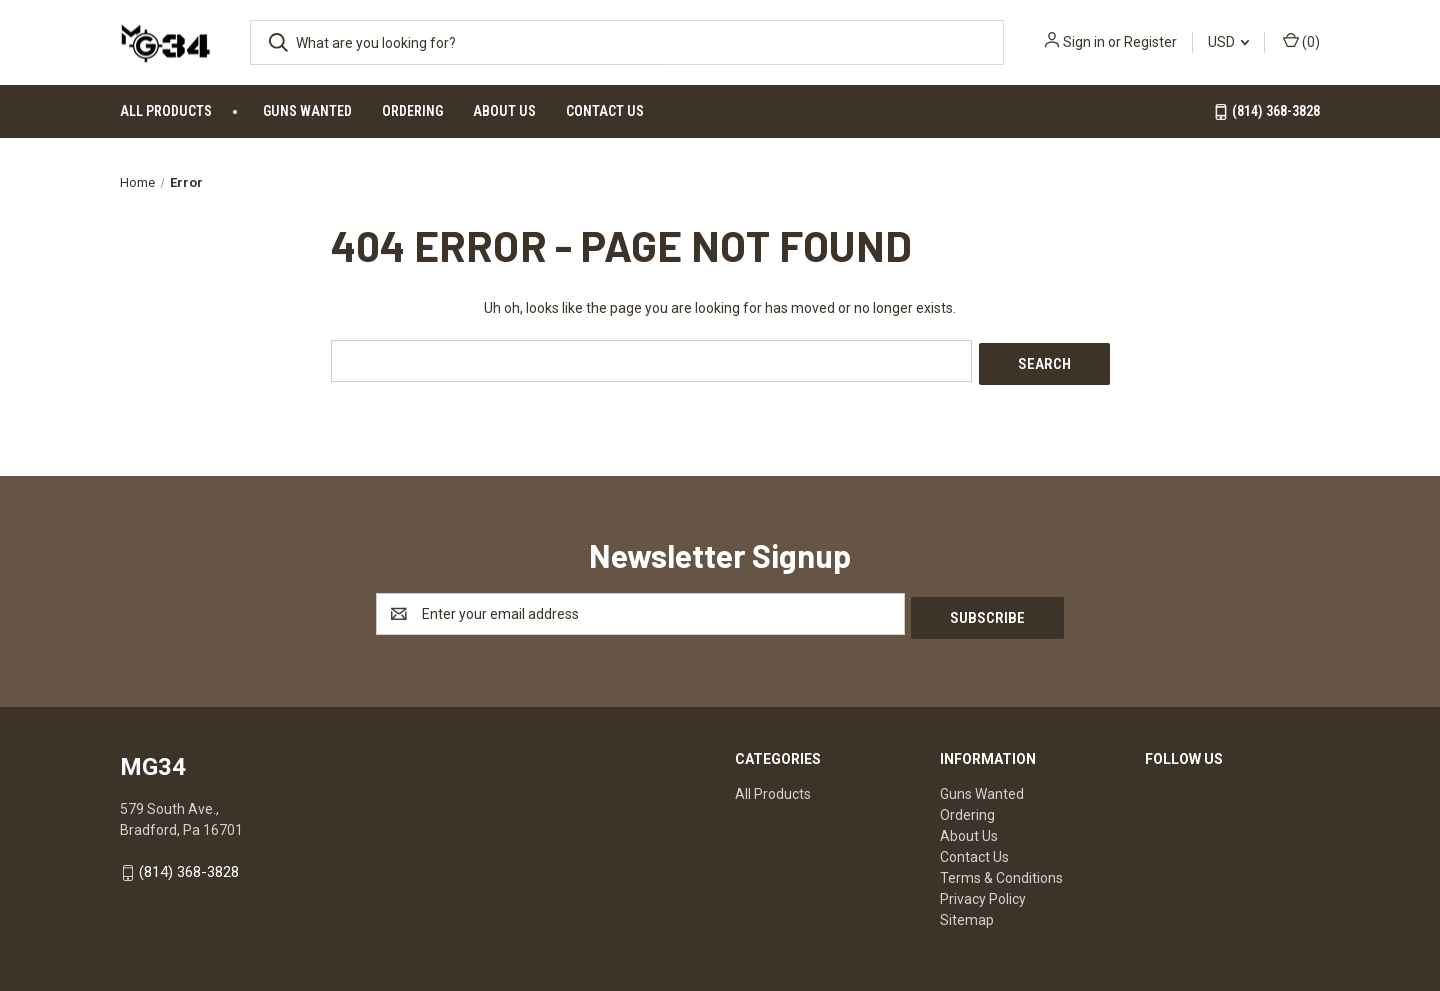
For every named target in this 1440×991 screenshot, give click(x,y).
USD (1228, 42)
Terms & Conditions (1001, 871)
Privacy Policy (983, 892)
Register (1150, 42)
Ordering (412, 111)
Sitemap (967, 913)
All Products (166, 111)
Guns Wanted (307, 111)
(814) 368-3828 (1266, 111)
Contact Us (605, 111)
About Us (504, 111)
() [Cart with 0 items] (1301, 41)
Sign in (1084, 42)
